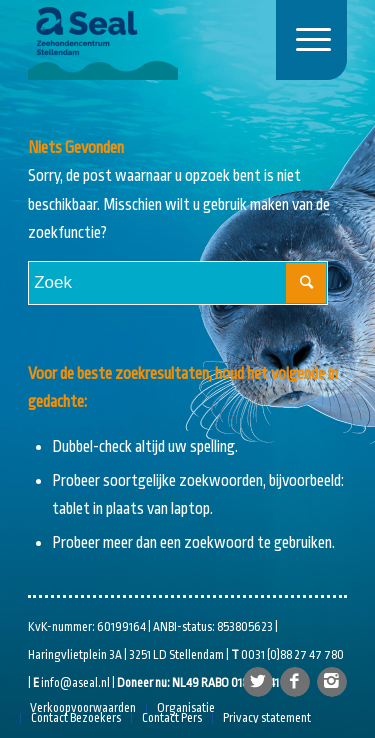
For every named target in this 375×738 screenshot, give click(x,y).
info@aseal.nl (75, 683)
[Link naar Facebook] (295, 682)
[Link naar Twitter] (258, 682)
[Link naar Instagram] (332, 682)
